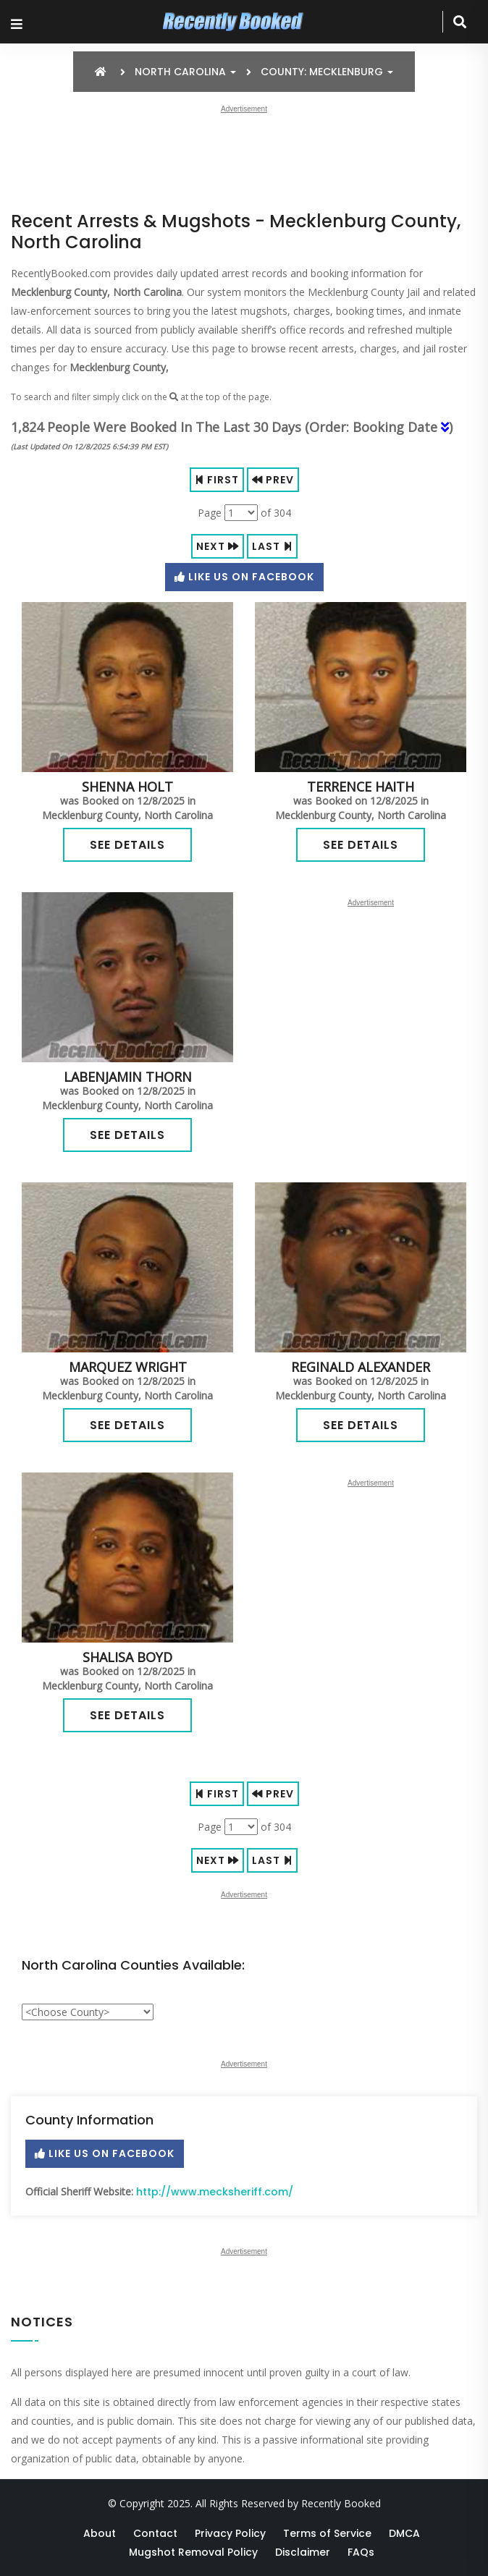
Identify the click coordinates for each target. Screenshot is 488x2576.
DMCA (404, 2533)
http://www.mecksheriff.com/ (214, 2192)
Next (217, 546)
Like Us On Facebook (244, 576)
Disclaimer (302, 2552)
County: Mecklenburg (327, 71)
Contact (155, 2533)
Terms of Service (327, 2533)
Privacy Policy (230, 2533)
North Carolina (185, 71)
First (217, 480)
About (99, 2533)
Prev (273, 480)
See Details (127, 844)
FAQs (361, 2552)
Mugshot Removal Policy (193, 2552)
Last (272, 546)
